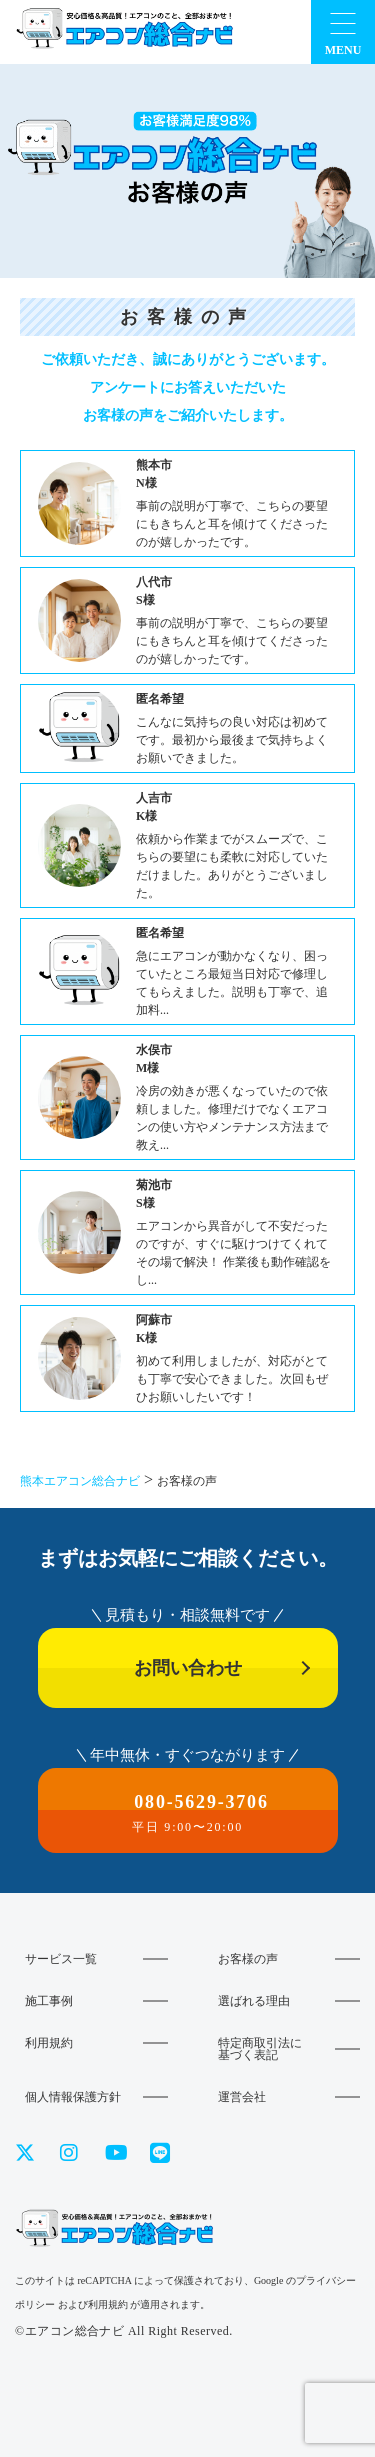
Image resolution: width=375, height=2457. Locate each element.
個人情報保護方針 (73, 2097)
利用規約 (49, 2043)
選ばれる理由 (254, 2001)
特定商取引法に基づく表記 (260, 2049)
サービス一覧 (61, 1959)
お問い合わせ (188, 1668)
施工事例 (49, 2001)
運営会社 (242, 2097)
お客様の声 (248, 1959)
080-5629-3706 (188, 1813)
